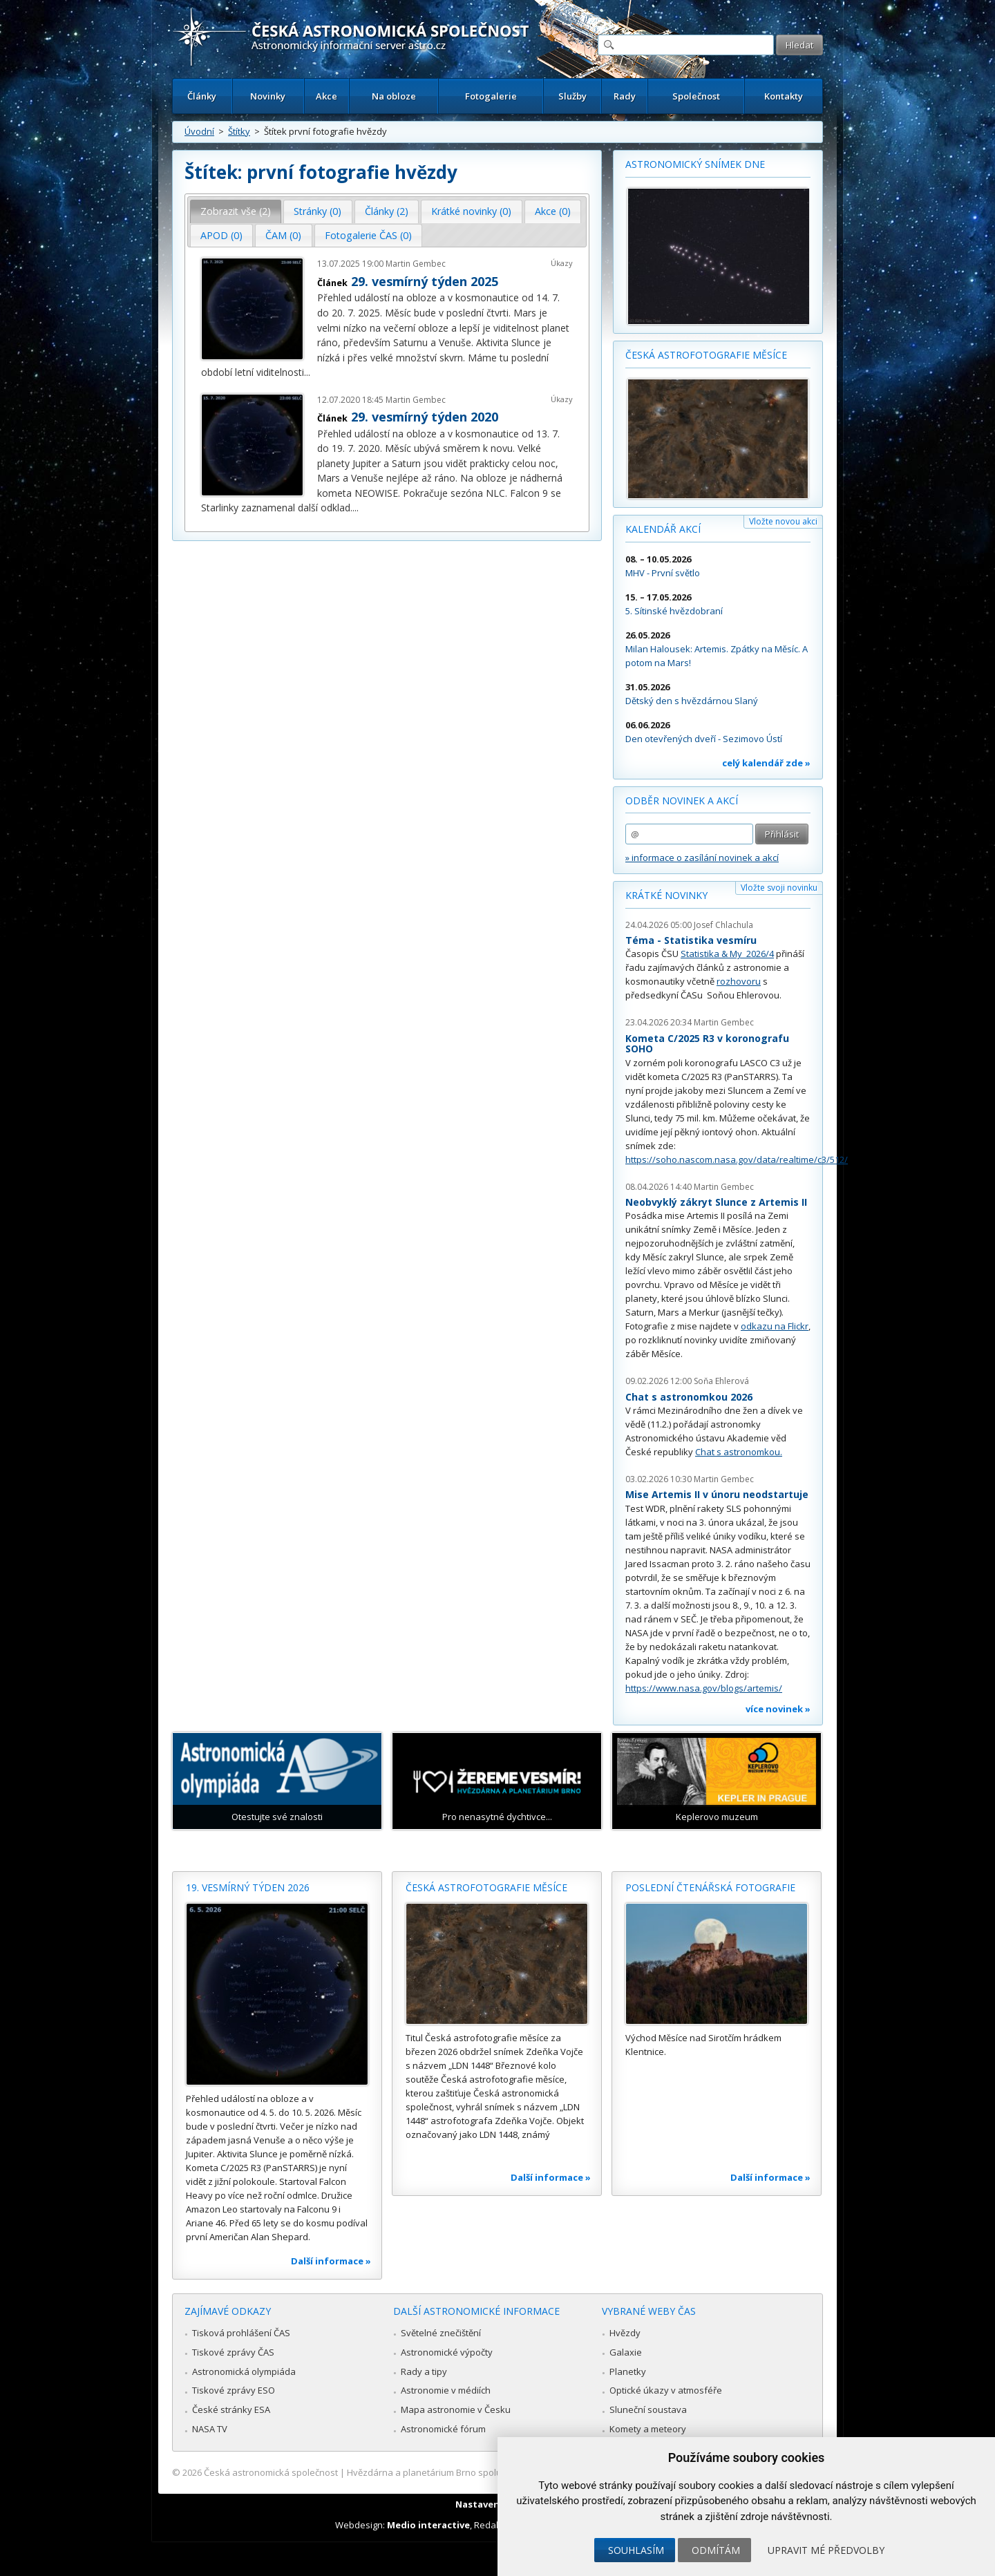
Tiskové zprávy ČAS (233, 2352)
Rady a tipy (424, 2371)
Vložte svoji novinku (779, 887)
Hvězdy (625, 2333)
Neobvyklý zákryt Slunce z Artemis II (716, 1202)
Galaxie (625, 2352)
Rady (625, 96)
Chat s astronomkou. (738, 1452)
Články (201, 96)
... (307, 372)
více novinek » (778, 1709)
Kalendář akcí (663, 529)
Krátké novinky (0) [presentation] (471, 211)
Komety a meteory (647, 2429)
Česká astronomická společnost (271, 2472)
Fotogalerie (491, 96)
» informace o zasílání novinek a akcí (702, 857)
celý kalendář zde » (766, 763)
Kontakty (783, 96)
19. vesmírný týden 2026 (248, 1887)
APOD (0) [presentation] (221, 235)
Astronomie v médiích (446, 2390)
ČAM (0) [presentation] (283, 235)
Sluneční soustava (648, 2409)
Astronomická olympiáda (244, 2371)
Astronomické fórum (443, 2429)
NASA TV (209, 2429)
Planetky (627, 2371)
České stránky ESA (231, 2409)
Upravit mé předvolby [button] (826, 2550)
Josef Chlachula (723, 925)
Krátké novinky (666, 895)
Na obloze (394, 96)
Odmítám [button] (716, 2550)
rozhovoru (739, 981)
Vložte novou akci (783, 521)
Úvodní (199, 131)
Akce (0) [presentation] (553, 211)
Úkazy (562, 263)
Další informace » (331, 2261)
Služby (572, 96)
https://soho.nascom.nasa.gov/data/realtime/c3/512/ (736, 1159)
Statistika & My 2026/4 (727, 953)
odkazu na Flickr (774, 1326)
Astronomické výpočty (447, 2352)
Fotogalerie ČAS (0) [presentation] (368, 235)
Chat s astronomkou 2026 (688, 1396)
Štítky (239, 131)
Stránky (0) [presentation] (317, 211)
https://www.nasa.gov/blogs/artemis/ (703, 1688)
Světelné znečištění (441, 2333)
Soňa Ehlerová (721, 1381)
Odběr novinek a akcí (681, 800)
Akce (326, 96)
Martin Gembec (416, 263)
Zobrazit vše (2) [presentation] (235, 211)
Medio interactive (428, 2525)
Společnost (696, 96)
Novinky (267, 96)
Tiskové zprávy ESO (233, 2390)
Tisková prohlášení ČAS (241, 2333)
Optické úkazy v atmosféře (665, 2390)
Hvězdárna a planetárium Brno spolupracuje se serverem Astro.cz (485, 2472)
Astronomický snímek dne (695, 164)
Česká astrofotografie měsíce (706, 354)
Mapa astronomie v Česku (456, 2409)
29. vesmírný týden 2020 (424, 416)
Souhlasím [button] (636, 2550)
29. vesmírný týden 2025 (424, 281)
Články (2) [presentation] (386, 211)
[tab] (236, 211)
